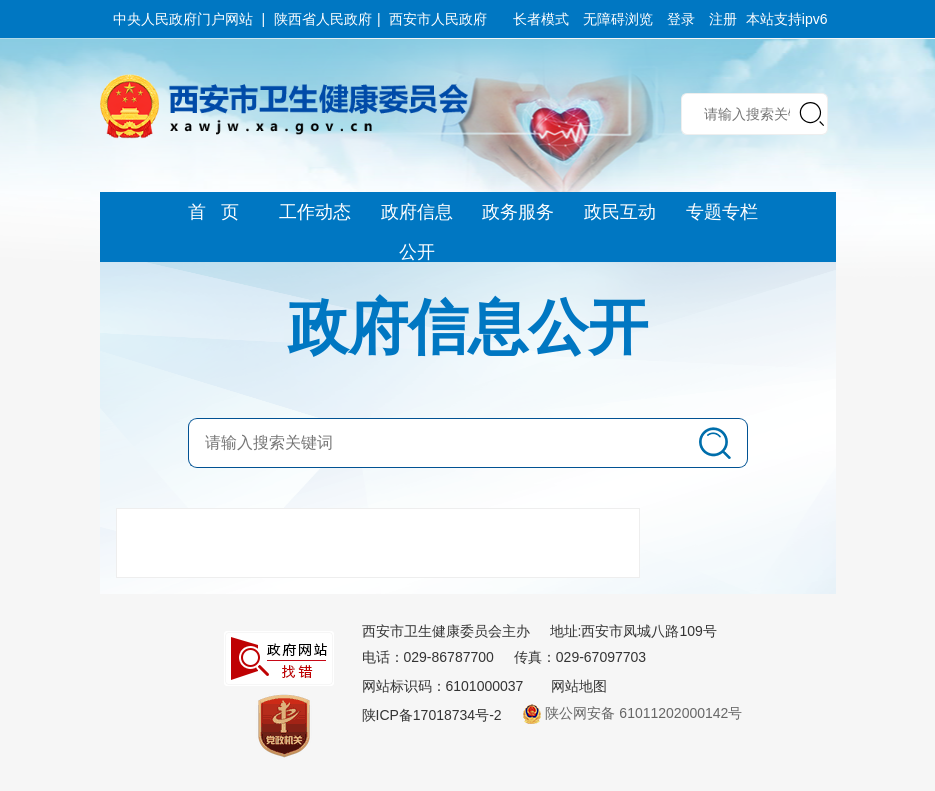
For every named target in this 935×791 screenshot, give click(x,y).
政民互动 (620, 212)
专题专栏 (722, 212)
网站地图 (579, 686)
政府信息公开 (417, 217)
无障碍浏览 (618, 19)
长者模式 (541, 19)
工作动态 (315, 212)
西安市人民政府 (438, 19)
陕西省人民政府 (323, 19)
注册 (723, 19)
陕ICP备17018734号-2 (432, 715)
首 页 (213, 212)
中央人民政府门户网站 (183, 19)
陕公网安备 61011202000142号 (632, 713)
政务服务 (518, 212)
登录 (681, 19)
